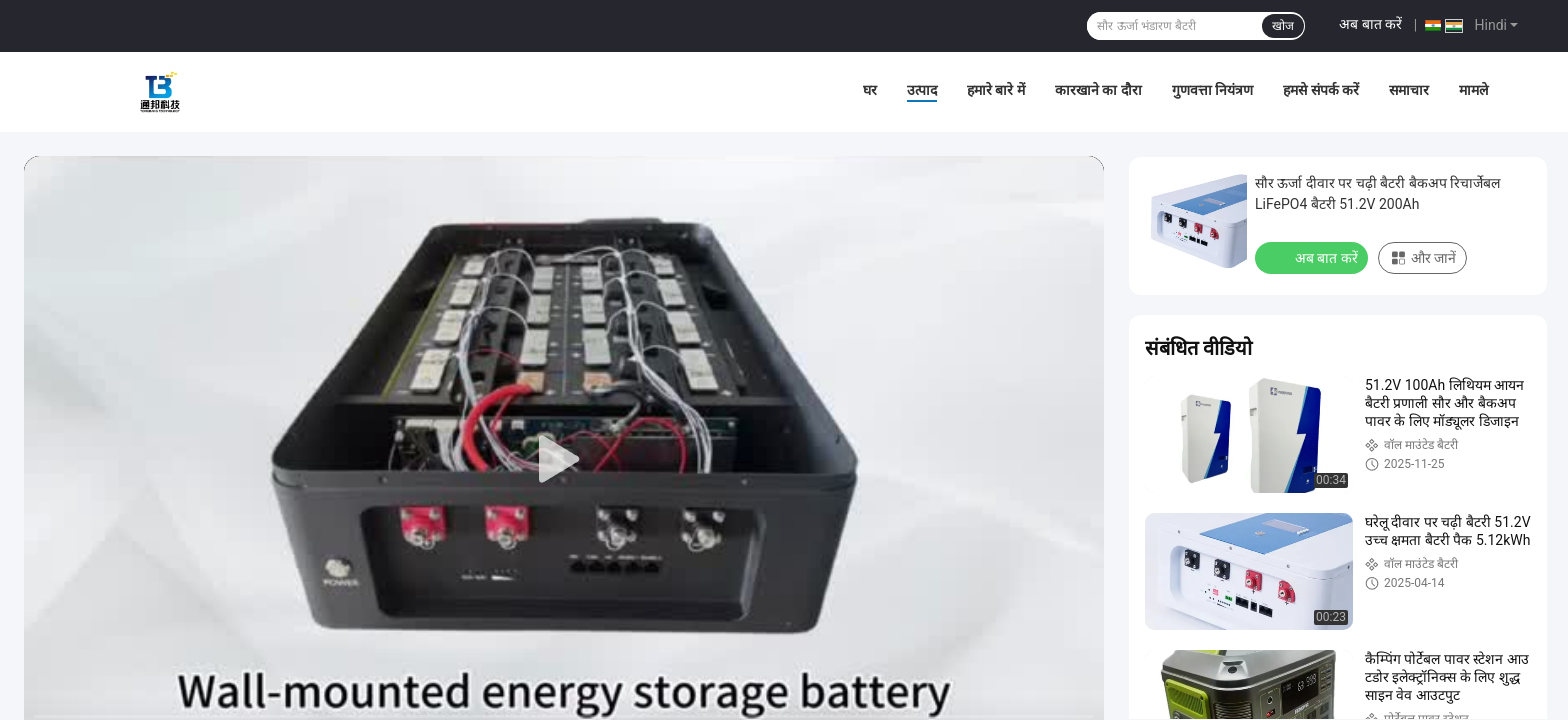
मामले (1473, 90)
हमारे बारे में (996, 90)
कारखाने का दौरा (1098, 90)
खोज (1283, 26)
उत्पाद (922, 90)
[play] (564, 460)
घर (870, 90)
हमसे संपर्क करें (1321, 90)
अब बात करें (1370, 24)
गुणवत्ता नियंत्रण (1212, 90)
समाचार (1409, 90)
